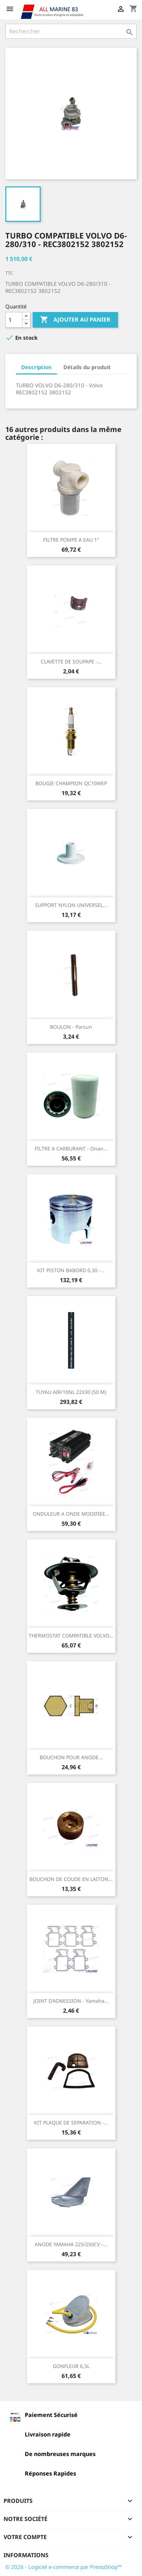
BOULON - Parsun (71, 1026)
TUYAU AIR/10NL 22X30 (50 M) (71, 1392)
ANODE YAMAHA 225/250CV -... (71, 2244)
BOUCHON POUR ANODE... (71, 1757)
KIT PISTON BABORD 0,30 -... (71, 1270)
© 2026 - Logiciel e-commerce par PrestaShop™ (63, 2566)
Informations (26, 2555)
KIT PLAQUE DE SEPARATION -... (71, 2122)
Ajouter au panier (75, 319)
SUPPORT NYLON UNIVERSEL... (71, 905)
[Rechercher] (71, 31)
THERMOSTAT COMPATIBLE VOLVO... (71, 1635)
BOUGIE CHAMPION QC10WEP (71, 783)
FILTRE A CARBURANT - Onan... (71, 1148)
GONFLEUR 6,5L (71, 2366)
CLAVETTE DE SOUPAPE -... (71, 661)
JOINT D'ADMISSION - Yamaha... (71, 2000)
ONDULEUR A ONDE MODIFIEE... (71, 1513)
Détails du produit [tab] (87, 367)
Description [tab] (36, 367)
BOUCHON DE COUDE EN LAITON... (71, 1879)
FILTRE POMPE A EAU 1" (71, 539)
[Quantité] (13, 320)
